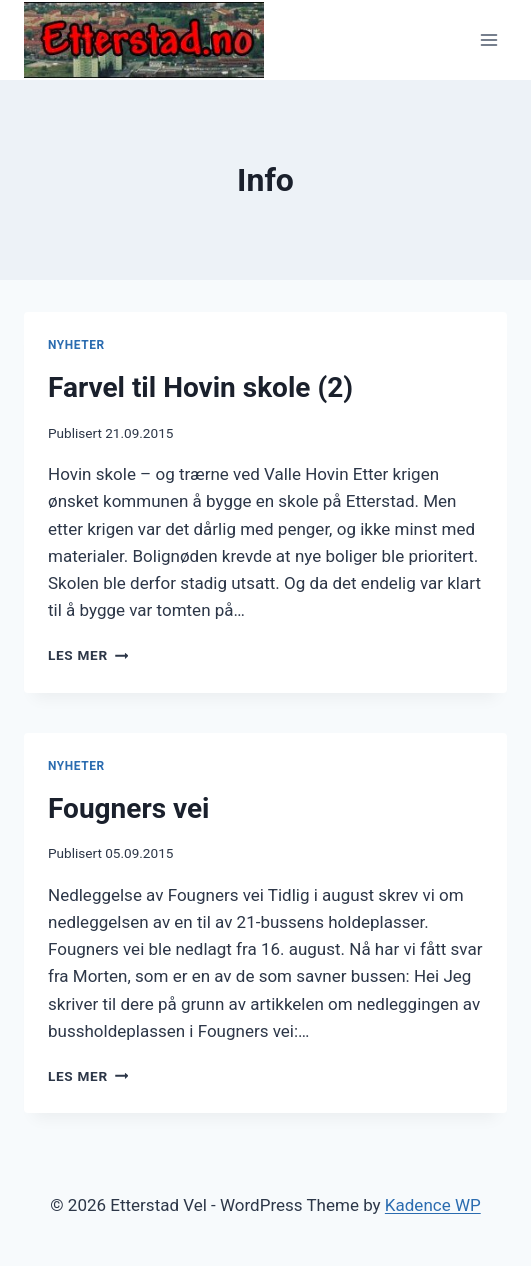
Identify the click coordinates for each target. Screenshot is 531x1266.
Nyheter (76, 345)
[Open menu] (488, 39)
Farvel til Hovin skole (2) (200, 387)
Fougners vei (129, 808)
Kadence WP (433, 1205)
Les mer (88, 655)
